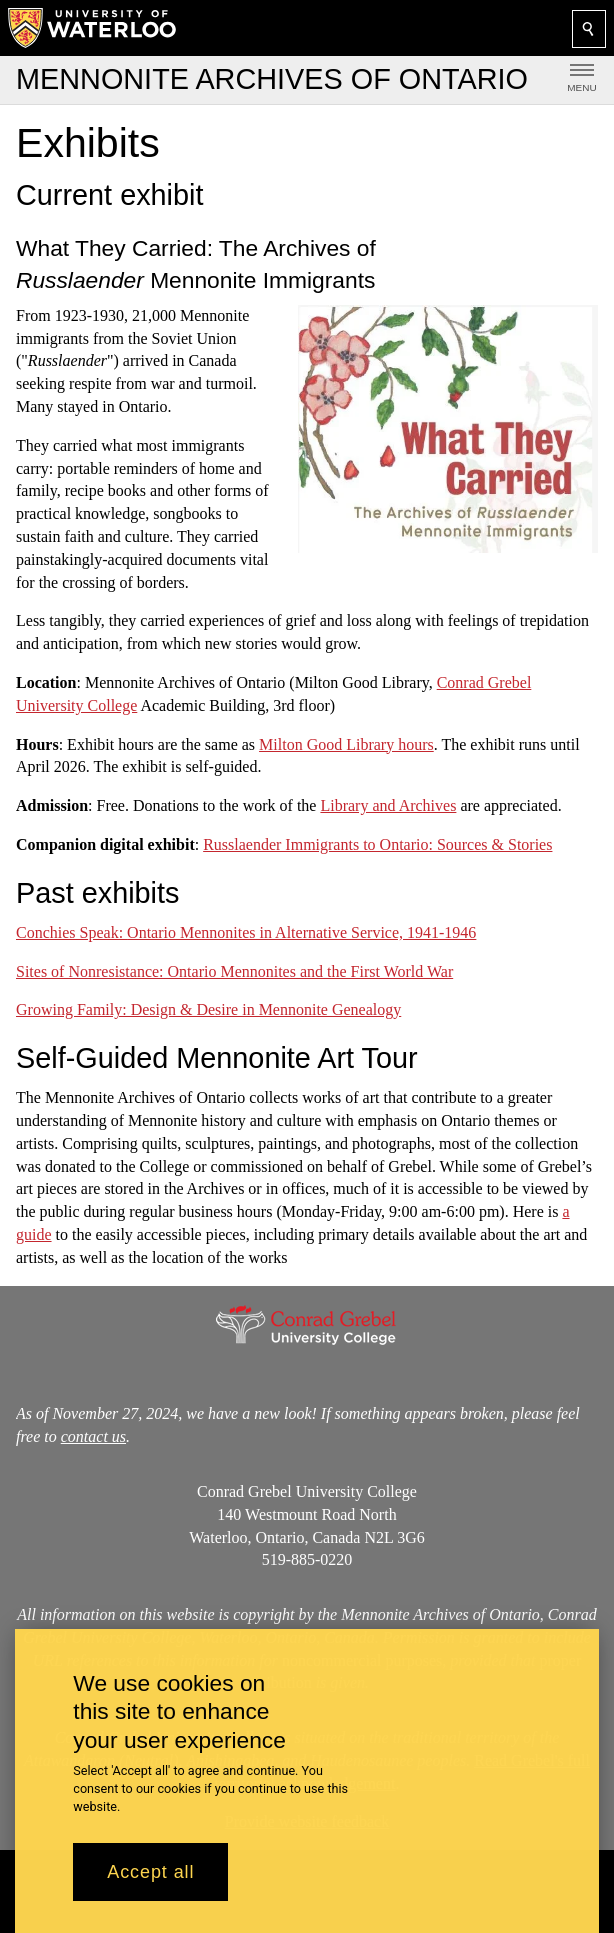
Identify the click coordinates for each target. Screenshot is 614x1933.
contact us (93, 1436)
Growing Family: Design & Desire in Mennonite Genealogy (208, 1009)
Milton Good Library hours (346, 743)
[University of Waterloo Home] (93, 28)
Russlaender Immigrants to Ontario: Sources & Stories (377, 844)
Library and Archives (388, 805)
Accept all (150, 1872)
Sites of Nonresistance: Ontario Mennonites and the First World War (234, 970)
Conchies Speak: (246, 932)
